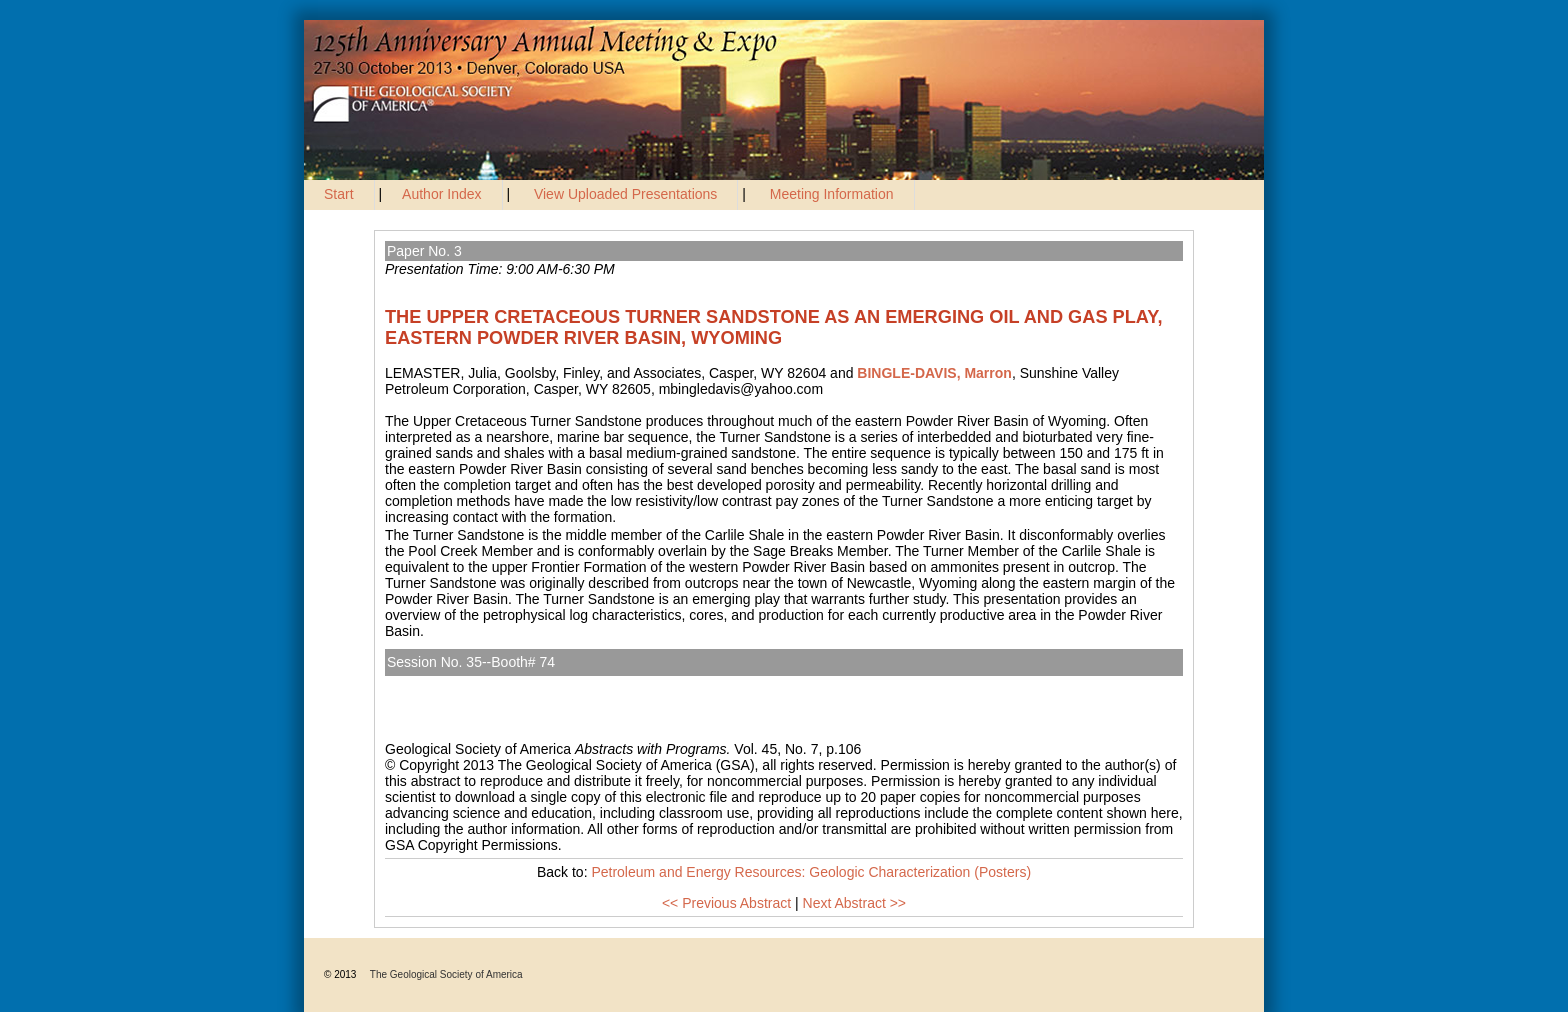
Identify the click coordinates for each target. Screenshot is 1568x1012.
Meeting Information (832, 194)
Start (339, 194)
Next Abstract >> (855, 903)
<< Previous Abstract (726, 903)
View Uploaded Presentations (625, 194)
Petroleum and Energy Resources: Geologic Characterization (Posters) (620, 684)
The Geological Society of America (446, 974)
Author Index (441, 194)
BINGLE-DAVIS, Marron (934, 373)
